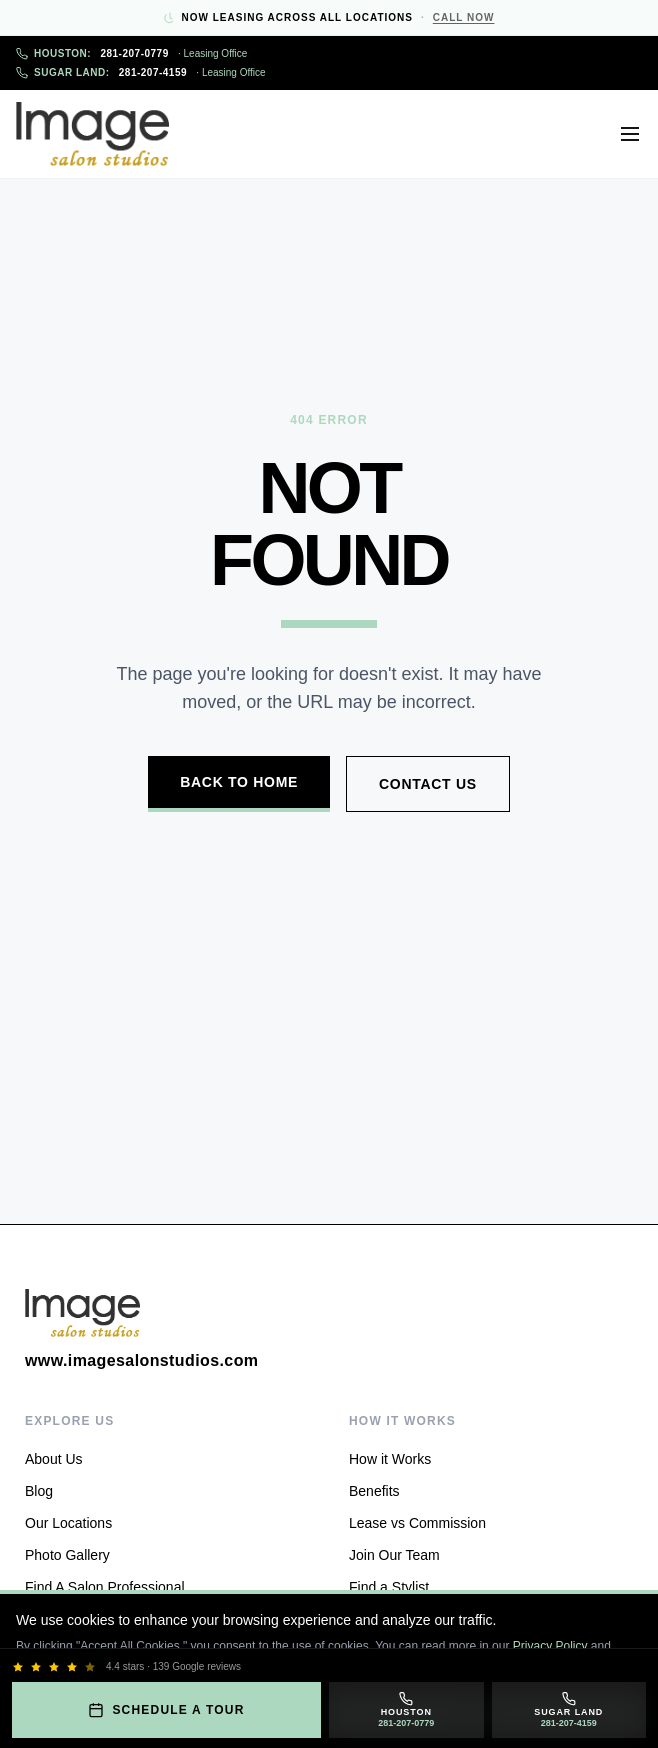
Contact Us (428, 784)
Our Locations (68, 1523)
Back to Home (239, 782)
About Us (54, 1459)
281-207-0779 (131, 53)
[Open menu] (630, 134)
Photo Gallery (67, 1555)
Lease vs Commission (417, 1523)
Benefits (374, 1491)
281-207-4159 (141, 72)
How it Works (390, 1459)
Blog (39, 1491)
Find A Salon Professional (105, 1587)
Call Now (464, 17)
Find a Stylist (389, 1587)
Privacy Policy (550, 1646)
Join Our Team (394, 1555)
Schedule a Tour (166, 1710)
